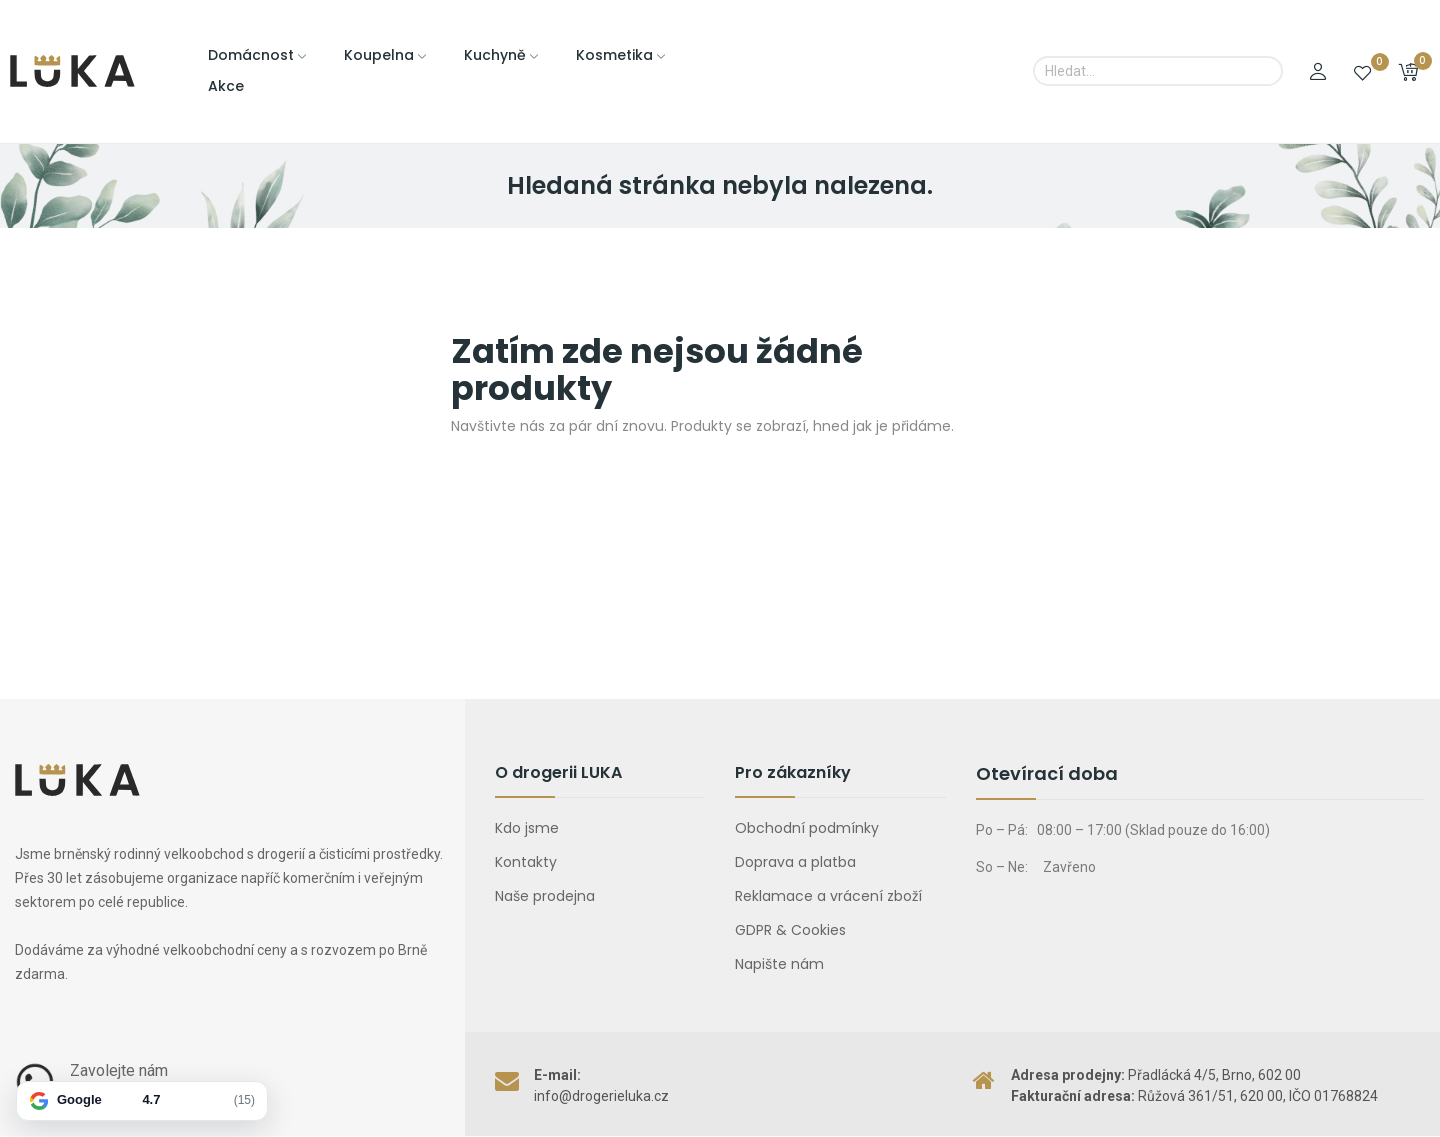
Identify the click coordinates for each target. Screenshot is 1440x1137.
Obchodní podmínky (807, 828)
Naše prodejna (545, 896)
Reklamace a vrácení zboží (828, 896)
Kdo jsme (527, 828)
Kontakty (526, 862)
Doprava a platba (795, 862)
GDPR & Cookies (790, 930)
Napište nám (779, 964)
